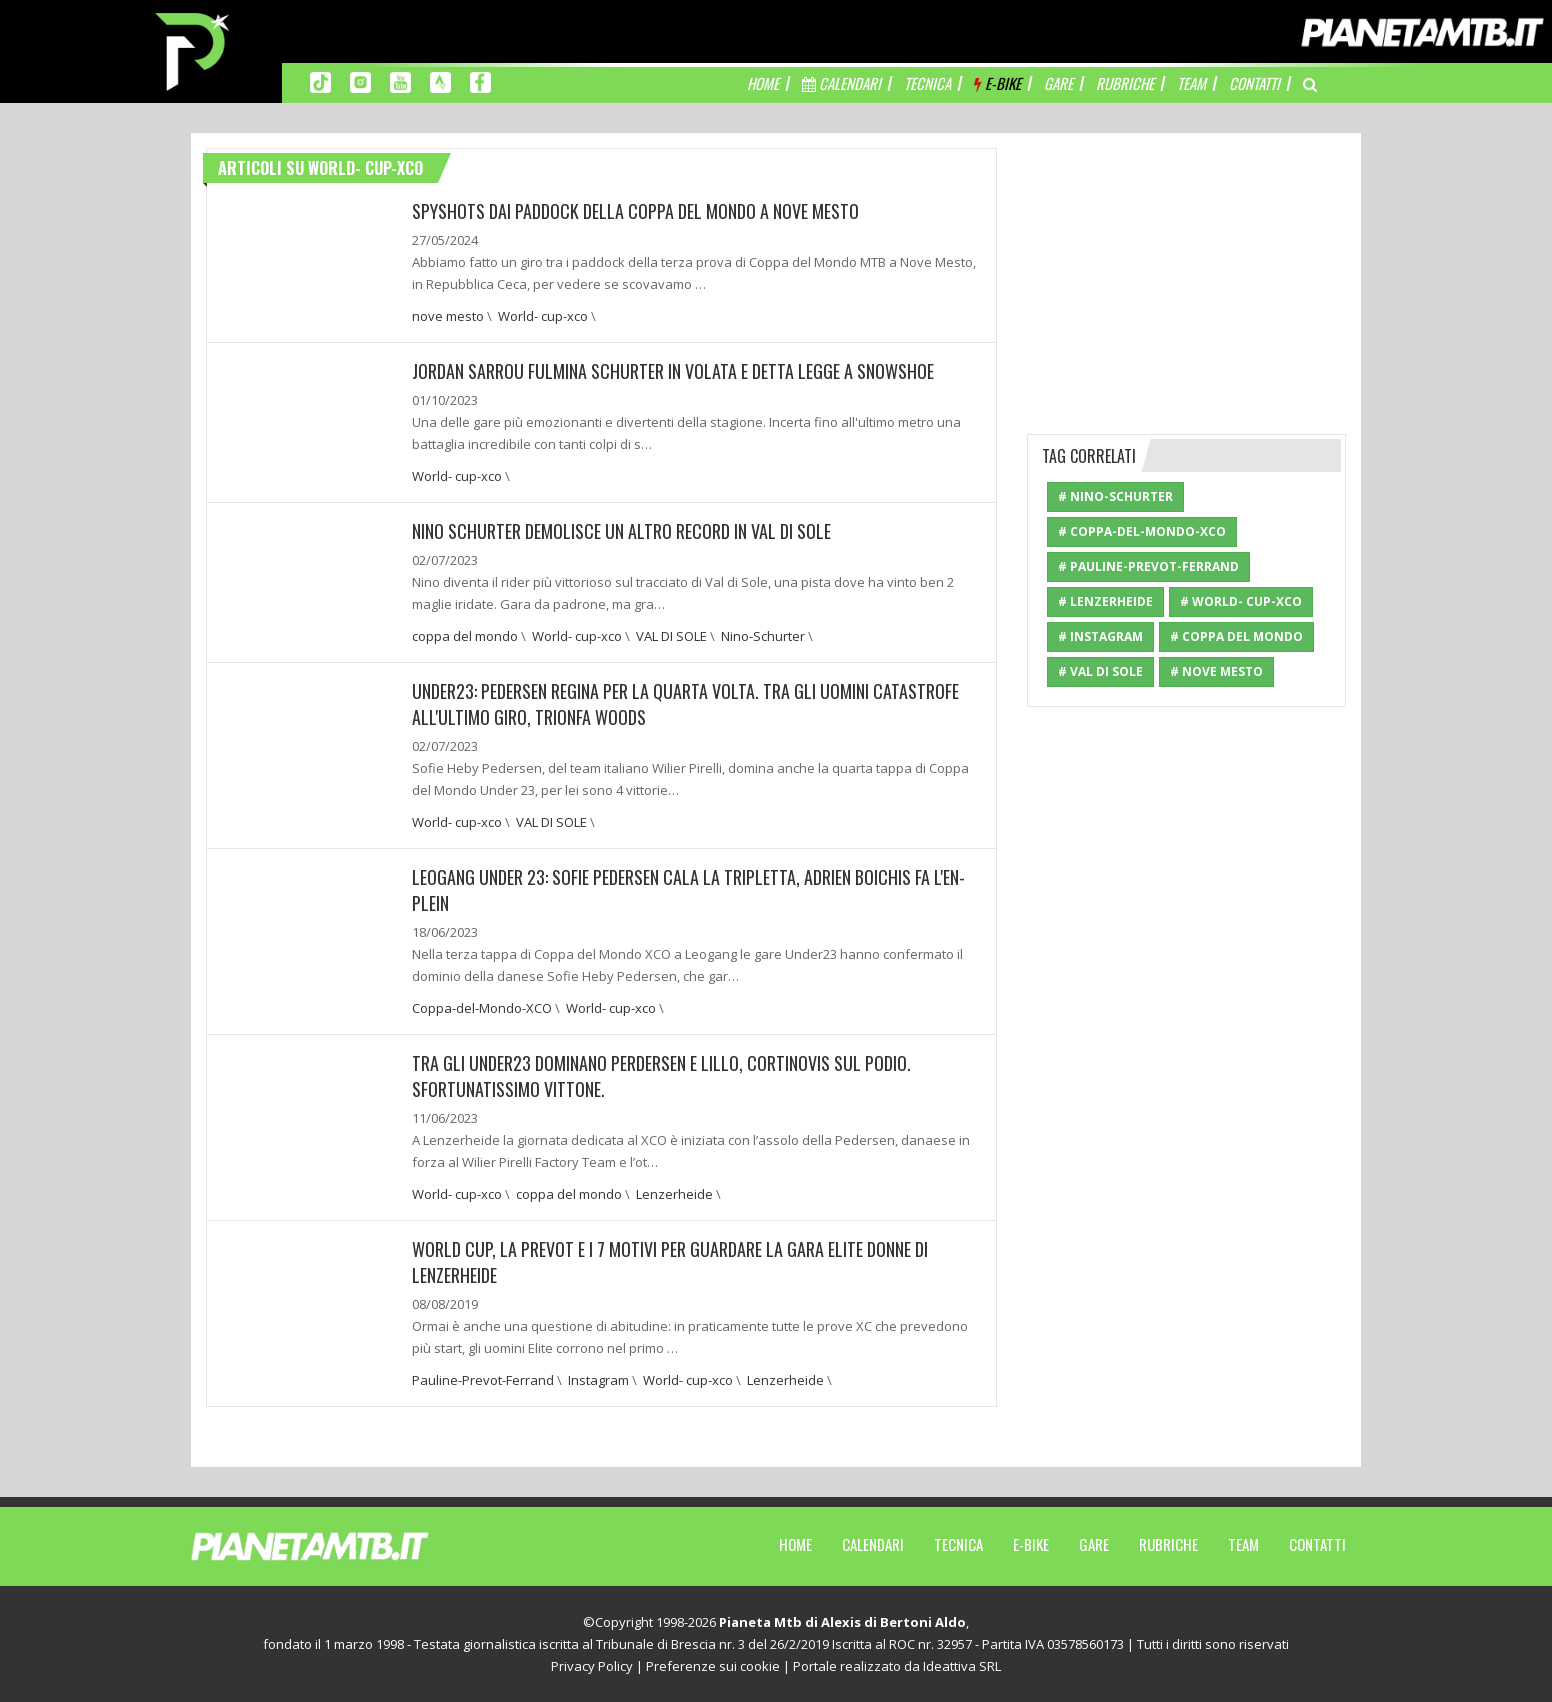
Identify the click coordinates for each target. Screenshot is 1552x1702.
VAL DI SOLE (671, 636)
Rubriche (1168, 1544)
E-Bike (1031, 1544)
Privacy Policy (592, 1666)
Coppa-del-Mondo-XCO (482, 1008)
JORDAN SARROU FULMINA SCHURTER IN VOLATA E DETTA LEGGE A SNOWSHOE (673, 371)
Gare (1094, 1544)
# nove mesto (1216, 671)
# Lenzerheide (1105, 601)
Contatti (1317, 1544)
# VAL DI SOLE (1100, 671)
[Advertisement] (1187, 273)
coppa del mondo (465, 636)
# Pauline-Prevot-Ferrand (1148, 566)
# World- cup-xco (1241, 601)
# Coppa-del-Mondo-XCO (1142, 531)
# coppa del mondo (1236, 636)
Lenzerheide (674, 1194)
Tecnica (958, 1544)
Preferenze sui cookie (713, 1666)
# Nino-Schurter (1115, 496)
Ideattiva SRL (962, 1666)
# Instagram (1100, 636)
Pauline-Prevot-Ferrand (483, 1380)
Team (1243, 1544)
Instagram (598, 1380)
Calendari (873, 1544)
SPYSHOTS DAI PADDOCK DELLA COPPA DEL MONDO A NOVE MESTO (635, 211)
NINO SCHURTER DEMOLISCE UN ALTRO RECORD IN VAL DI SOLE (621, 531)
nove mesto (448, 316)
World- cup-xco (543, 316)
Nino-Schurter (763, 636)
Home (795, 1544)
